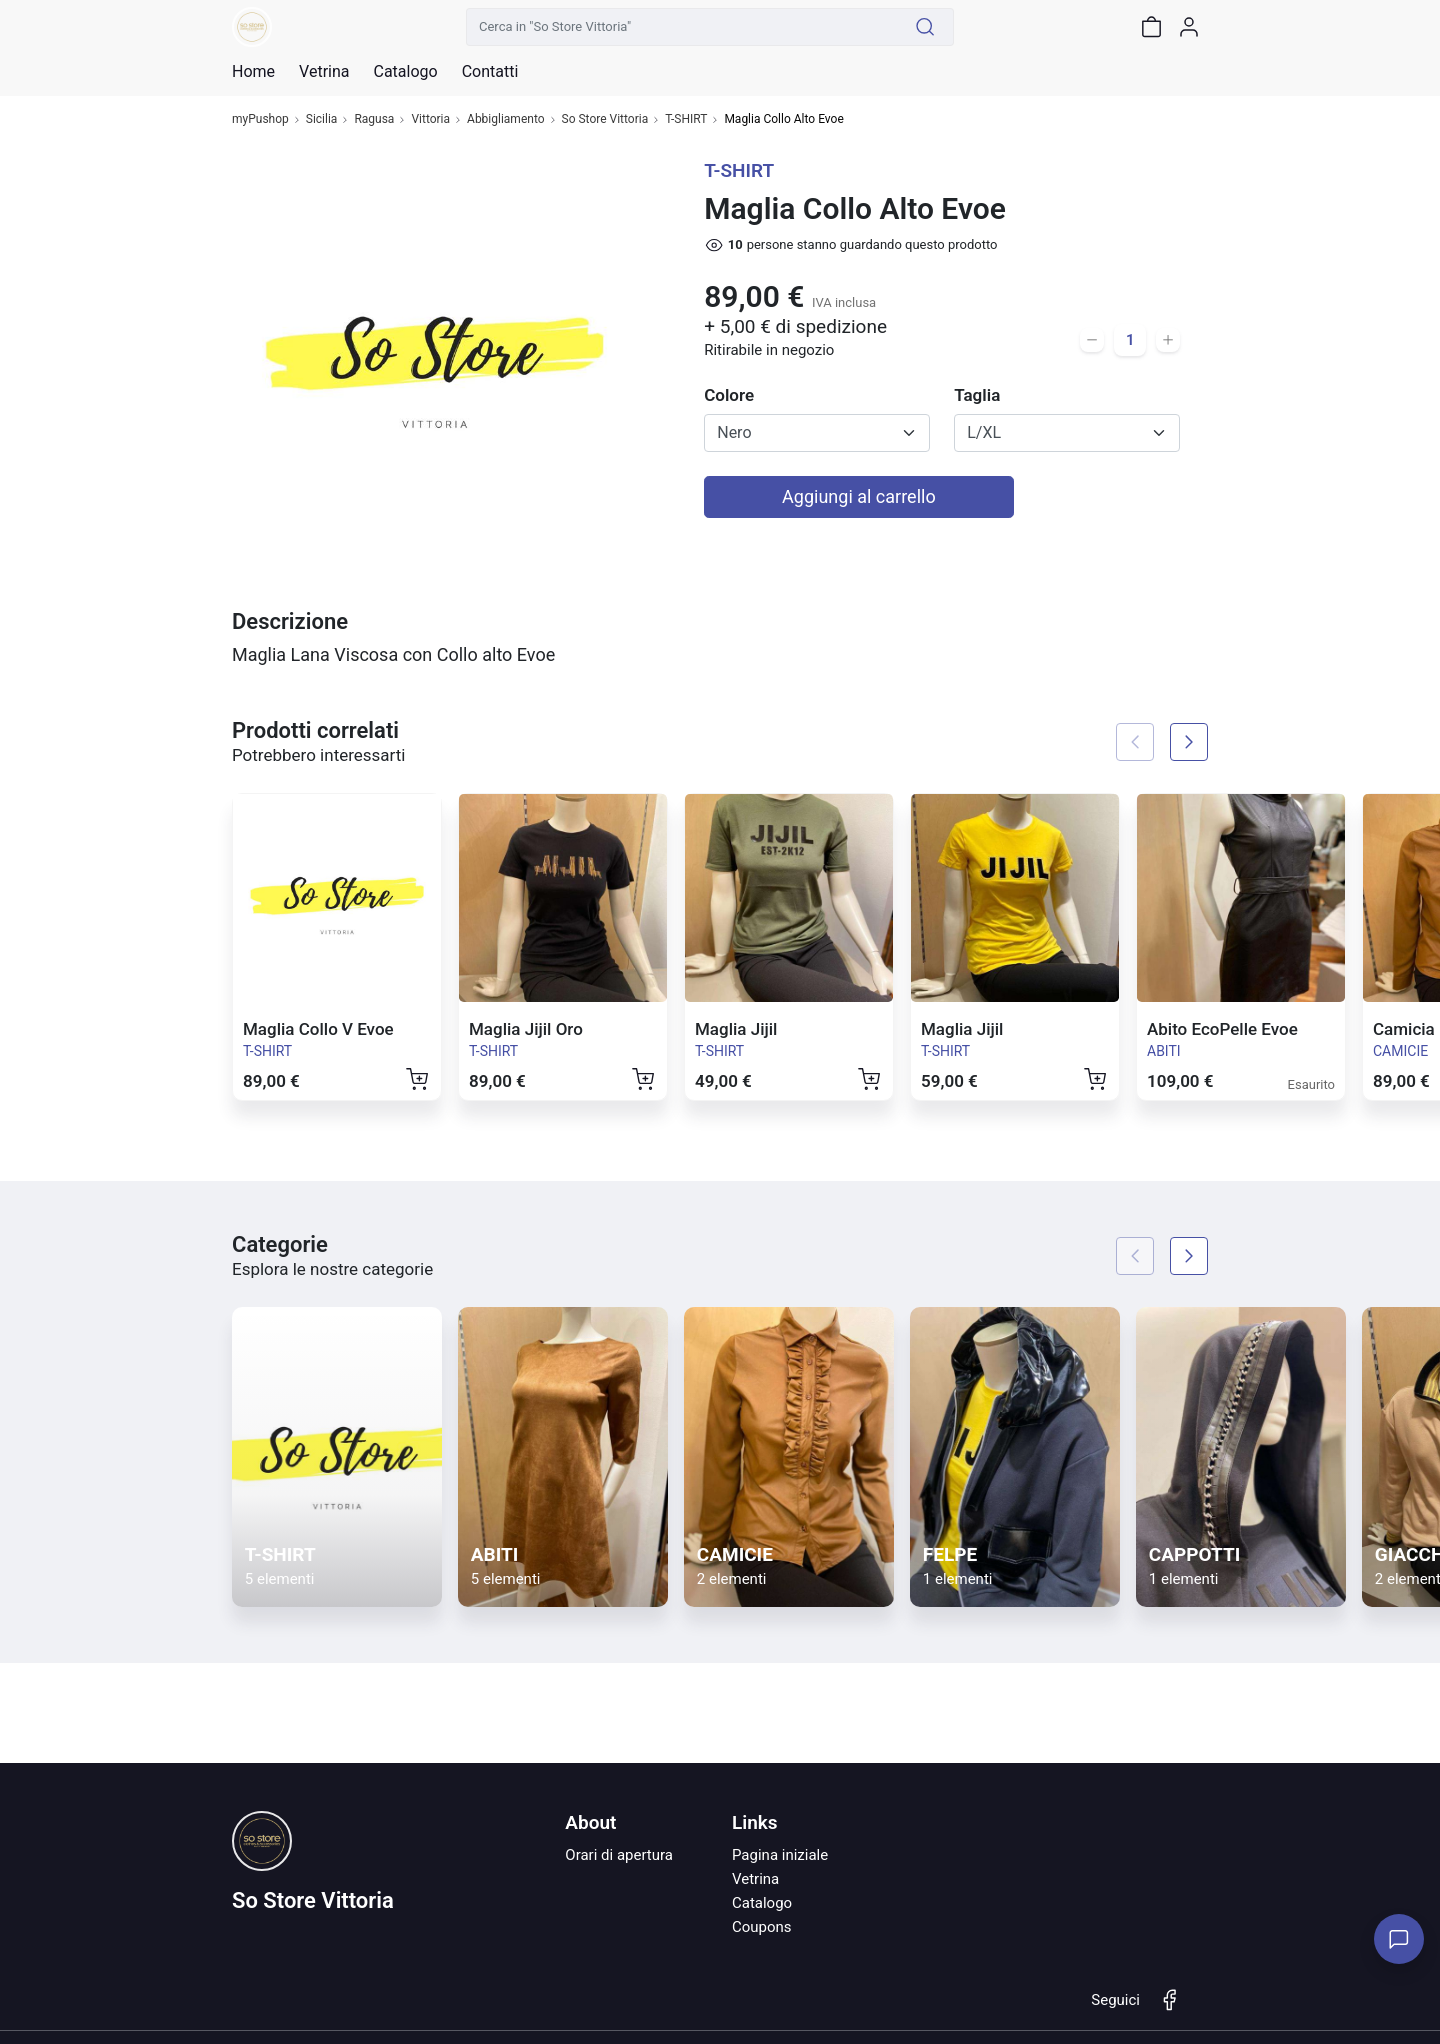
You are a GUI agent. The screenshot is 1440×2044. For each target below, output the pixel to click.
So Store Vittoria (605, 119)
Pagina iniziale (780, 1855)
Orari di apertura (619, 1855)
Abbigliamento (506, 119)
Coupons (762, 1927)
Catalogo (405, 72)
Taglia (977, 395)
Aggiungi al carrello (859, 496)
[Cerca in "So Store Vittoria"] (682, 27)
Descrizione (290, 621)
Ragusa (374, 119)
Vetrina (755, 1879)
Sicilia (322, 119)
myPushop (260, 119)
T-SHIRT (686, 119)
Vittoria (430, 119)
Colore (729, 395)
